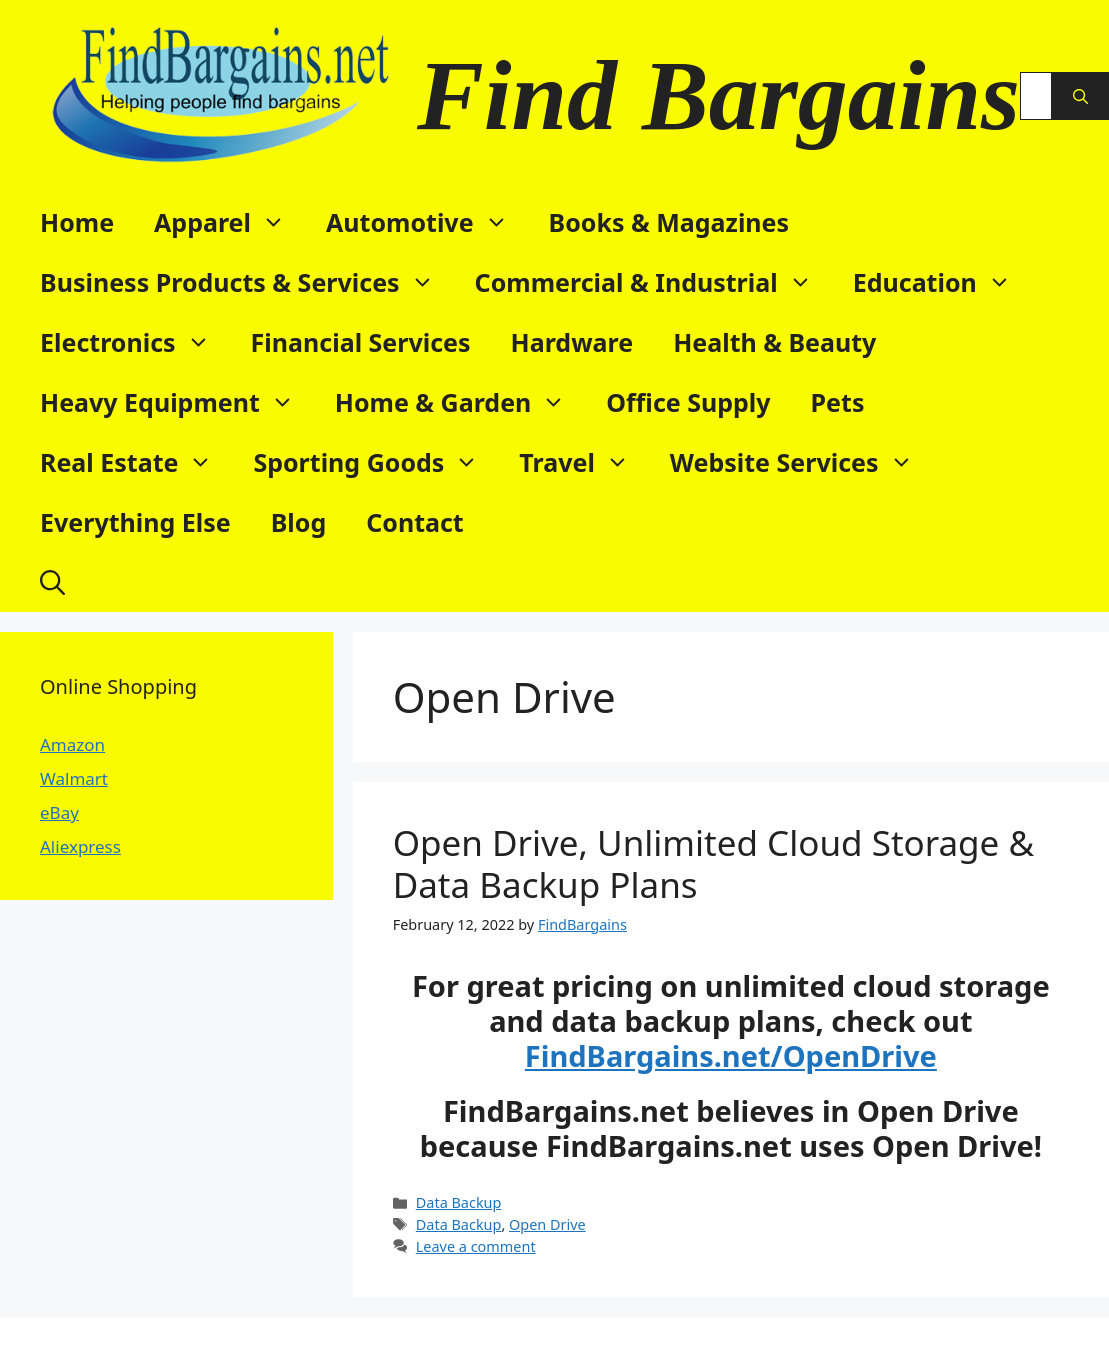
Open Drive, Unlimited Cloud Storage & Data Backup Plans (713, 863)
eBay (59, 812)
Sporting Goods (376, 462)
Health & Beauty (774, 342)
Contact (415, 522)
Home (77, 222)
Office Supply (688, 402)
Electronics (135, 342)
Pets (838, 402)
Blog (299, 522)
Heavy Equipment (177, 402)
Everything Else (135, 522)
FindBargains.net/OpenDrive (731, 1055)
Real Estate (136, 462)
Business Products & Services (247, 282)
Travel (584, 462)
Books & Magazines (669, 222)
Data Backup (459, 1202)
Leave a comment (476, 1246)
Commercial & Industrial (654, 282)
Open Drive (547, 1224)
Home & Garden (461, 402)
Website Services (802, 462)
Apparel (230, 222)
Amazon (72, 744)
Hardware (572, 342)
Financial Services (361, 342)
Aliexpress (80, 846)
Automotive (427, 222)
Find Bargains (718, 95)
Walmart (74, 778)
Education (942, 282)
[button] (52, 582)
